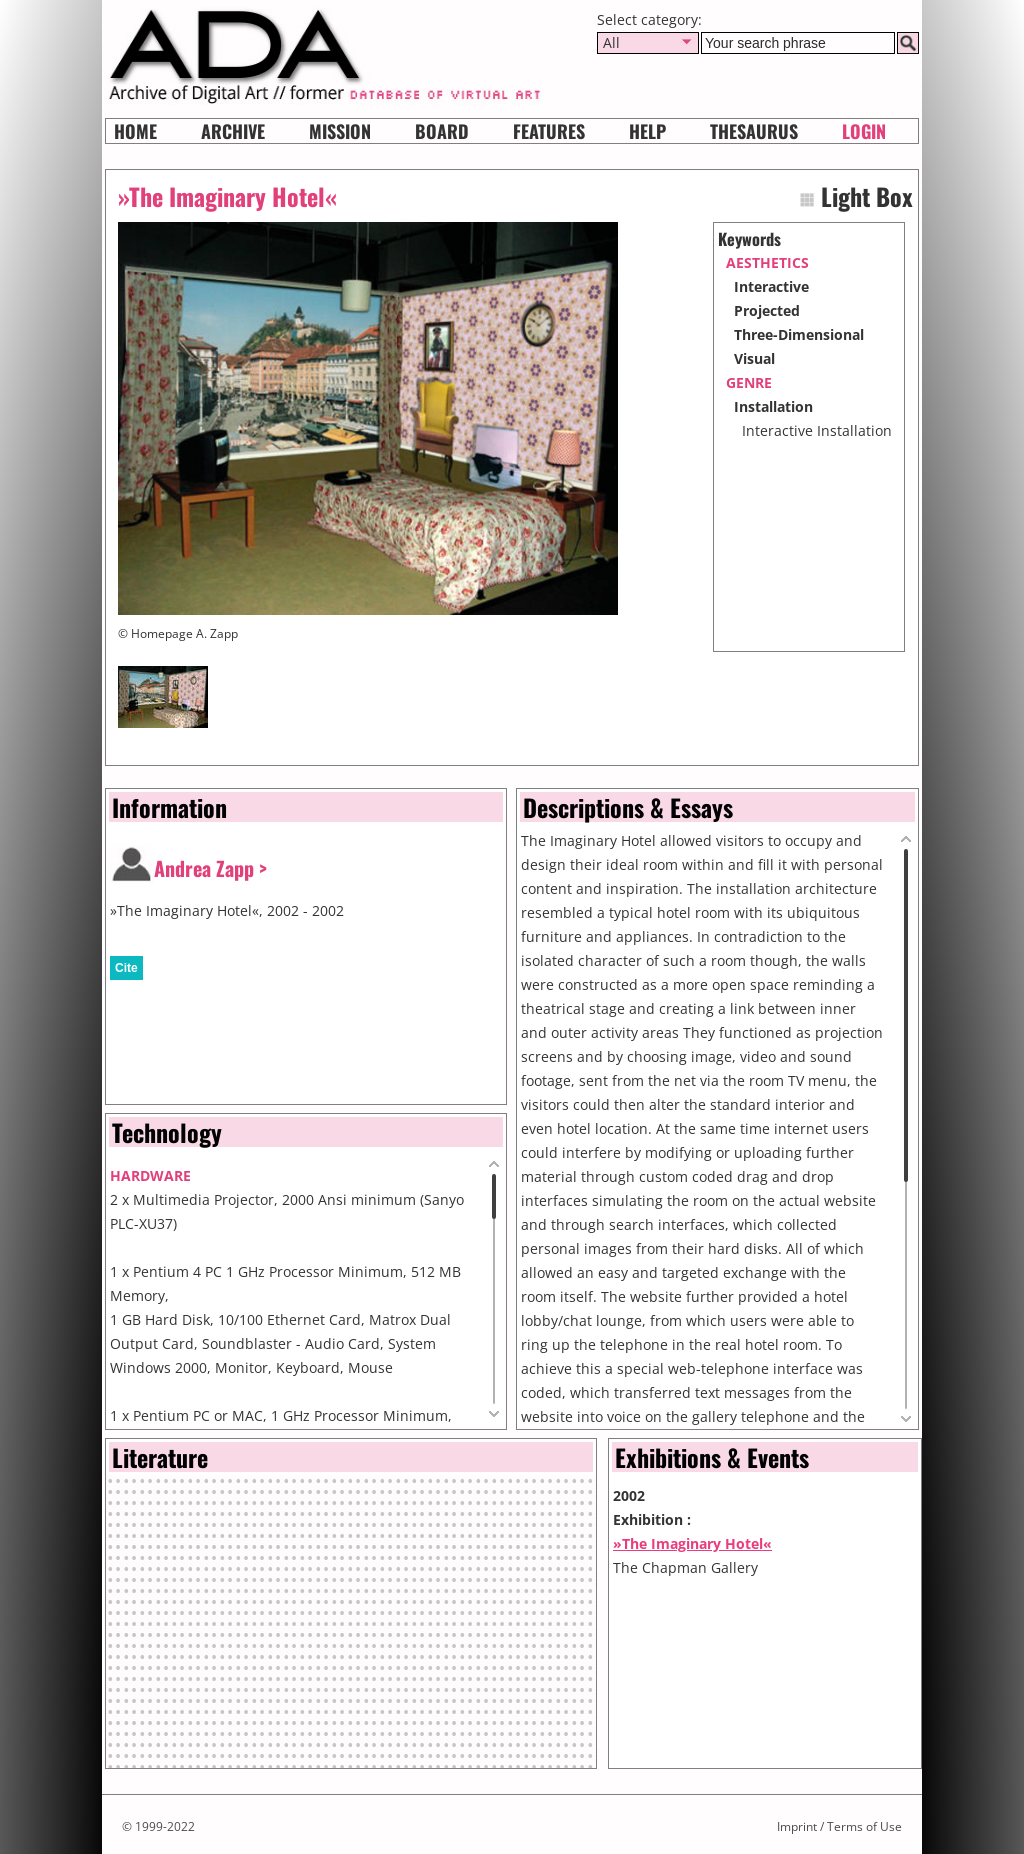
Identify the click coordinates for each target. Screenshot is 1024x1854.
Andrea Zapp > (210, 868)
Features (549, 131)
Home (135, 131)
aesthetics (767, 262)
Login (864, 131)
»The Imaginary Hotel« (692, 1543)
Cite (126, 968)
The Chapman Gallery (685, 1567)
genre (749, 382)
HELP (647, 131)
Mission (340, 131)
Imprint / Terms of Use (839, 1826)
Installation (773, 406)
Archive (233, 131)
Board (442, 131)
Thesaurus (754, 131)
